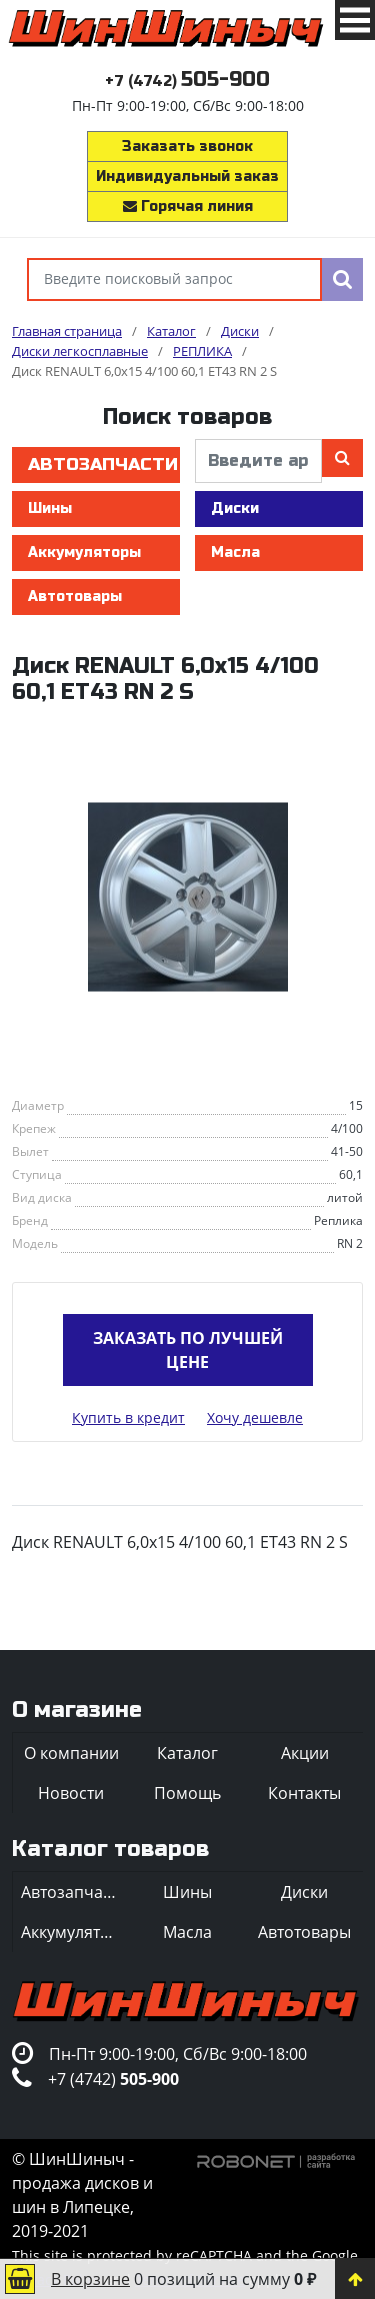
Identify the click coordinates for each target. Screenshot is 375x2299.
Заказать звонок (187, 146)
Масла (235, 552)
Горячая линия (188, 206)
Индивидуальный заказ (187, 176)
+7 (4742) (187, 81)
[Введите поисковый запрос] (174, 279)
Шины (50, 508)
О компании (71, 1753)
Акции (305, 1753)
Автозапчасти (103, 464)
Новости (71, 1793)
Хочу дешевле (255, 1417)
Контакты (304, 1793)
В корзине (90, 2279)
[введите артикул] (258, 461)
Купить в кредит (128, 1417)
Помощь (187, 1793)
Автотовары (75, 596)
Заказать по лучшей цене (188, 1350)
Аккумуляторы (84, 552)
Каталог (187, 1753)
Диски (235, 508)
